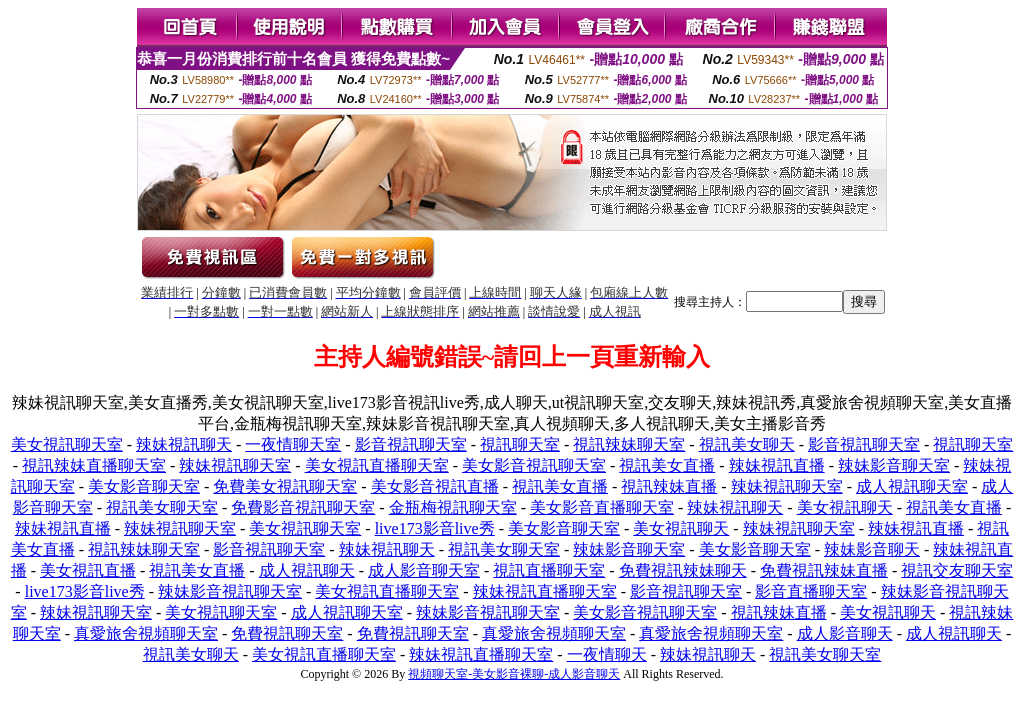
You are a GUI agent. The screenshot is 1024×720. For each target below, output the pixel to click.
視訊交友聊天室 (957, 570)
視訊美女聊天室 (162, 507)
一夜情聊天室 (293, 444)
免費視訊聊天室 (287, 633)
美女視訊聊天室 (67, 444)
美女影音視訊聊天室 (534, 465)
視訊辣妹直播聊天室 (94, 465)
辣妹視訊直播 (777, 465)
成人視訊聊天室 (912, 486)
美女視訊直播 (88, 570)
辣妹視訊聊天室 (235, 465)
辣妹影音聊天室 (894, 465)
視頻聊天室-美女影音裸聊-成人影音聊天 (514, 674)
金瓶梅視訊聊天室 (453, 507)
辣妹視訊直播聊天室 (545, 591)
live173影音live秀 (435, 528)
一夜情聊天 (607, 654)
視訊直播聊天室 (549, 570)
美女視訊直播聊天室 (377, 465)
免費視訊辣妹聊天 (683, 570)
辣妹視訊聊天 (184, 444)
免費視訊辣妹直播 (824, 570)
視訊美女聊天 (747, 444)
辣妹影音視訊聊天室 (230, 591)
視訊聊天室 (520, 444)
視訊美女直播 (667, 465)
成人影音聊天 (845, 633)
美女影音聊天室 (144, 486)
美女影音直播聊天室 (602, 507)
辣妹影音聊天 (872, 549)
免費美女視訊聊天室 (285, 486)
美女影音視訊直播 (435, 486)
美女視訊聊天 (845, 507)
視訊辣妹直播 (669, 486)
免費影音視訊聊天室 (303, 507)
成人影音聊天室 (424, 570)
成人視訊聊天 (307, 570)
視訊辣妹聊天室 (629, 444)
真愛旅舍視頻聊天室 (146, 633)
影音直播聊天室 (811, 591)
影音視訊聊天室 (411, 444)
